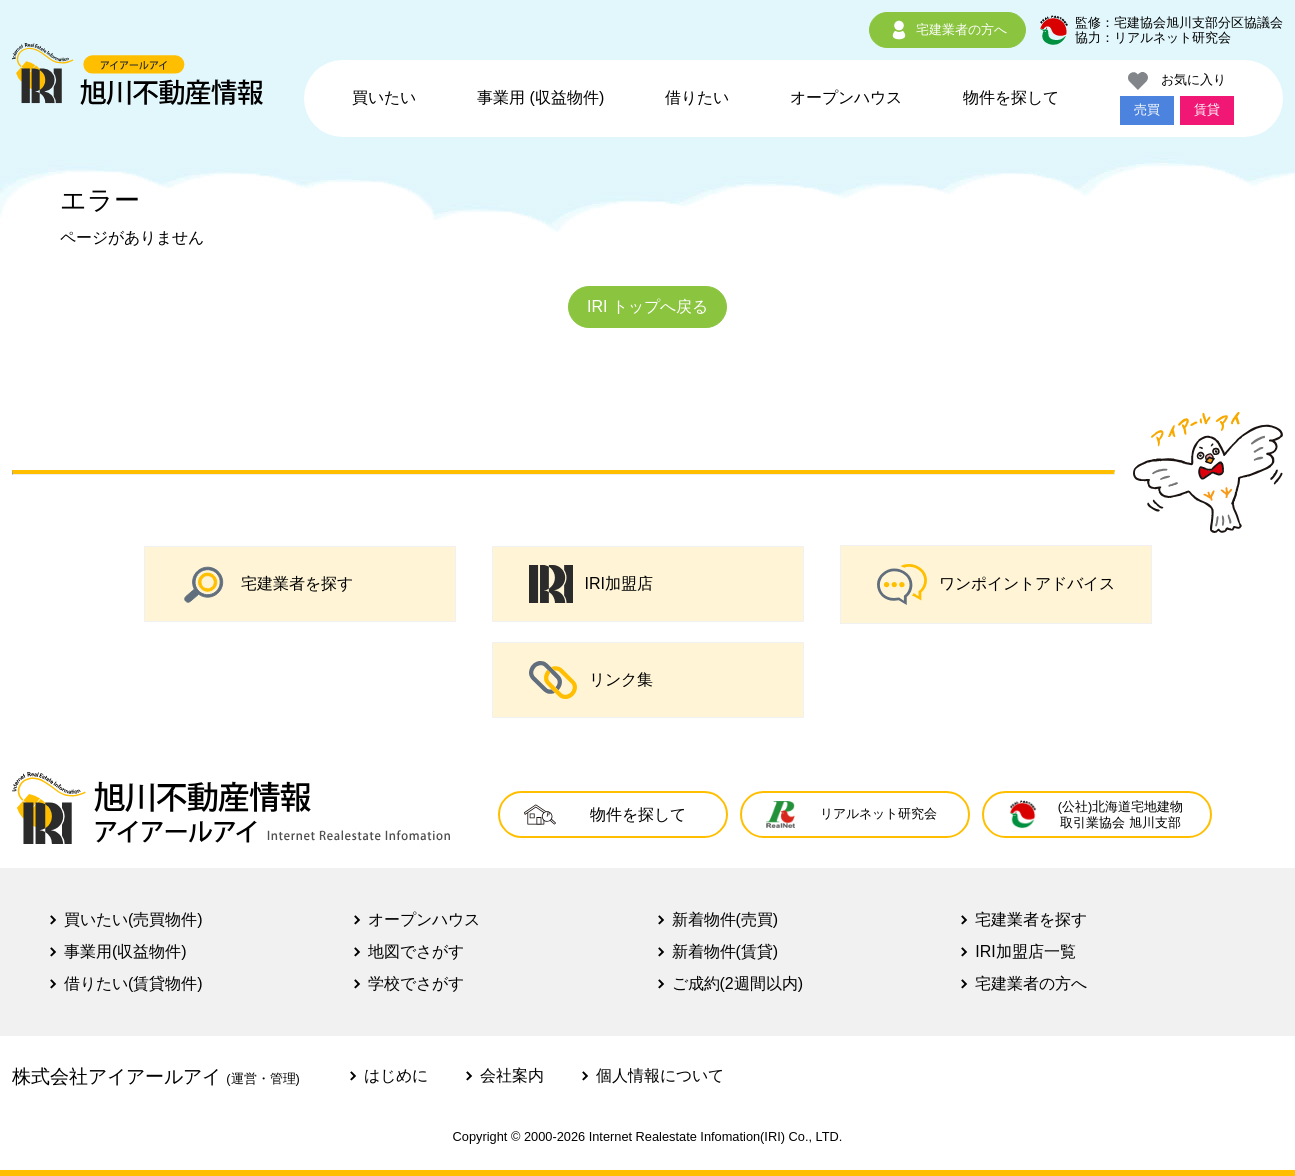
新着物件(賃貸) (725, 951)
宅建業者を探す (267, 584)
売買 (1147, 109)
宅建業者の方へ (947, 30)
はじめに (396, 1075)
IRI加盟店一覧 (1025, 951)
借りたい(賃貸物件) (133, 983)
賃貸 (1207, 109)
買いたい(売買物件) (133, 919)
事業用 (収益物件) (540, 97)
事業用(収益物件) (125, 951)
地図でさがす (416, 951)
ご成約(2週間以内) (738, 983)
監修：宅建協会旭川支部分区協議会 (1179, 22)
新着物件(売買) (725, 919)
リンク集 (591, 680)
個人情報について (660, 1075)
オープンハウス (846, 97)
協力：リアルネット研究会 (1153, 37)
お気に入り (1177, 81)
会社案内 (512, 1075)
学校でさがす (416, 983)
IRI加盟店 (591, 584)
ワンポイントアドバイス (996, 584)
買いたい (384, 97)
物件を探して (1011, 97)
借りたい (697, 97)
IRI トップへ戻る (647, 306)
